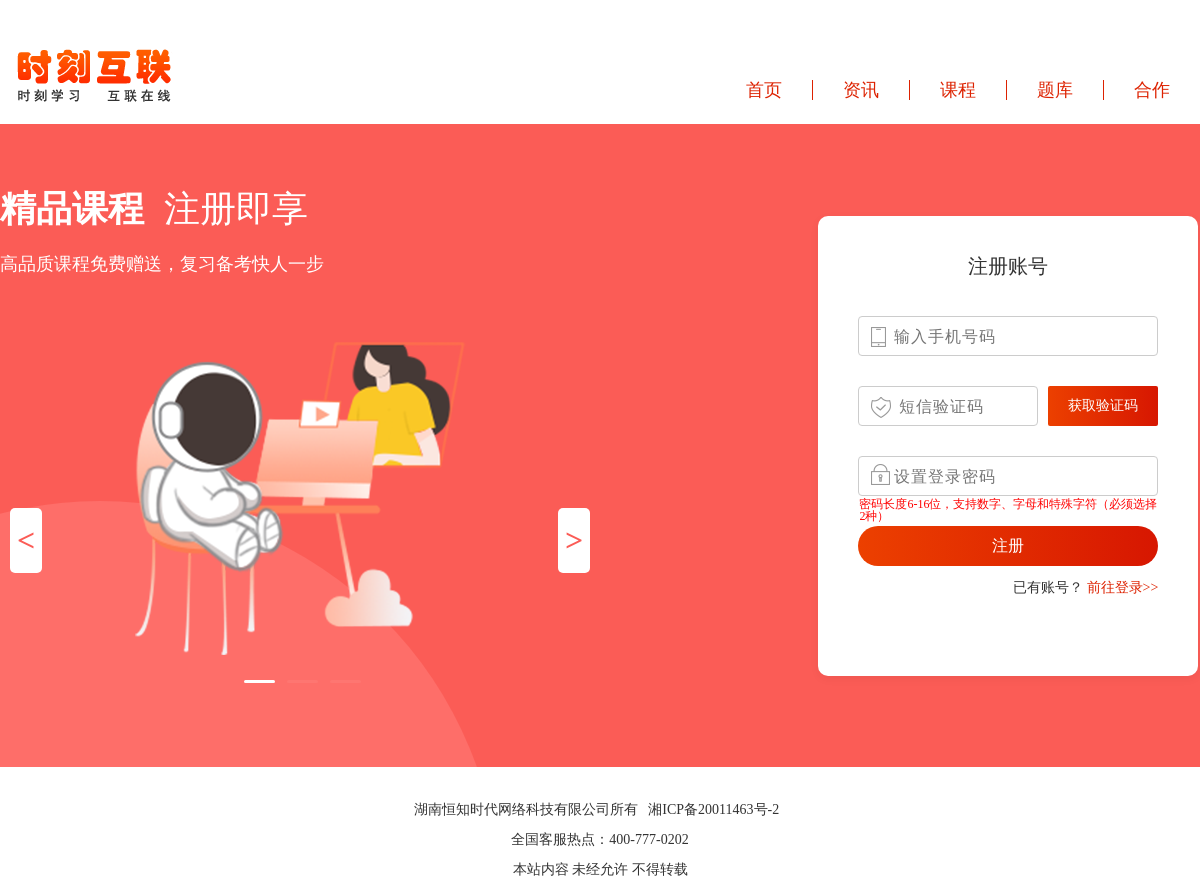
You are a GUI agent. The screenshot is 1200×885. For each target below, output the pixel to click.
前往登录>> (1123, 587)
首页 (764, 90)
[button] (259, 681)
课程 (958, 90)
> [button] (574, 540)
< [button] (26, 540)
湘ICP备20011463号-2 (713, 809)
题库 (1055, 90)
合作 (1152, 90)
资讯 (861, 90)
